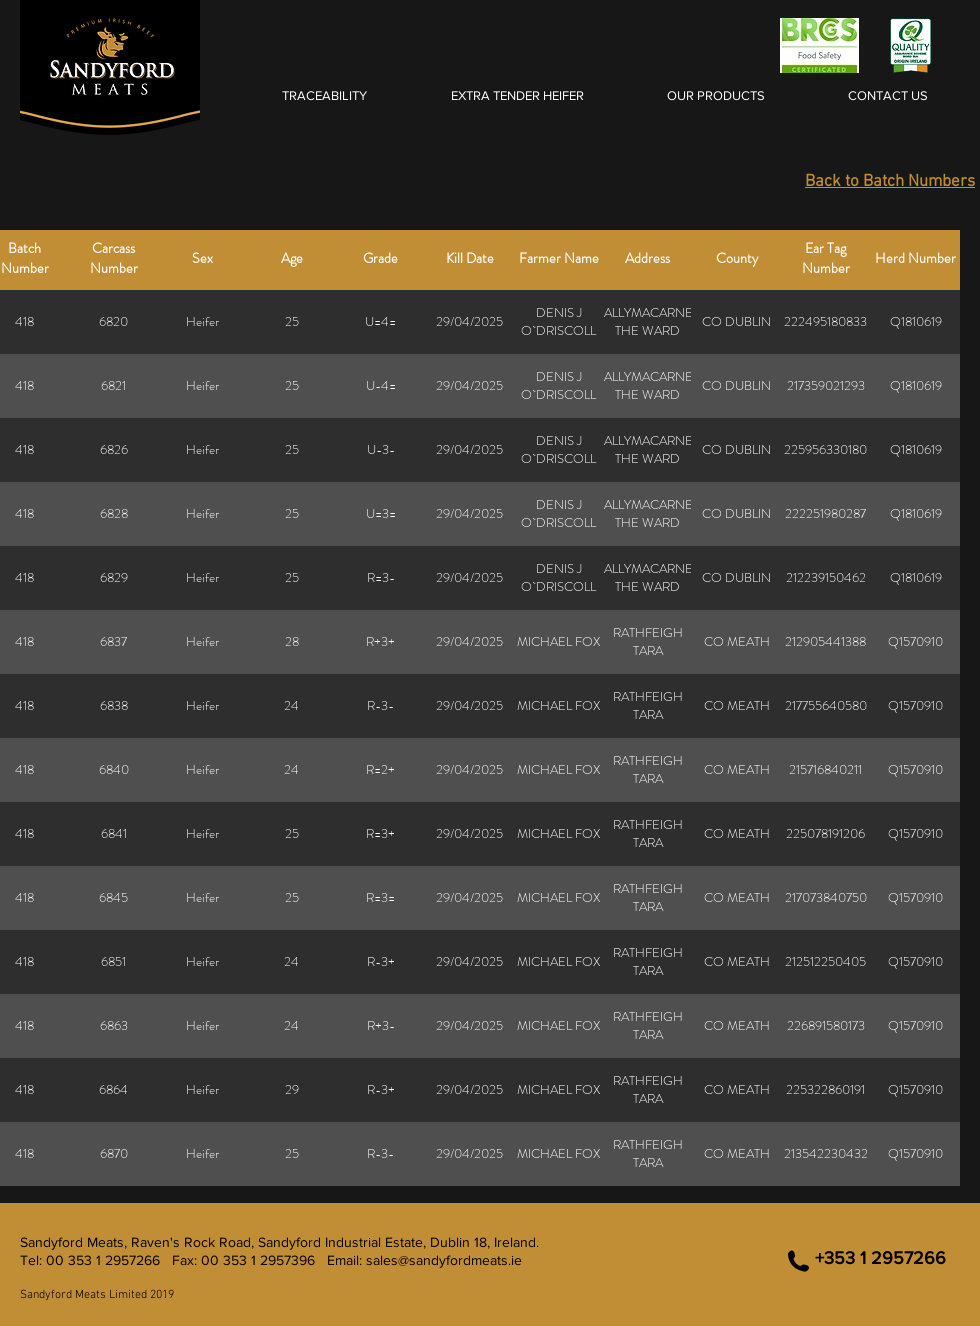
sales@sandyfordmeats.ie (444, 1260)
